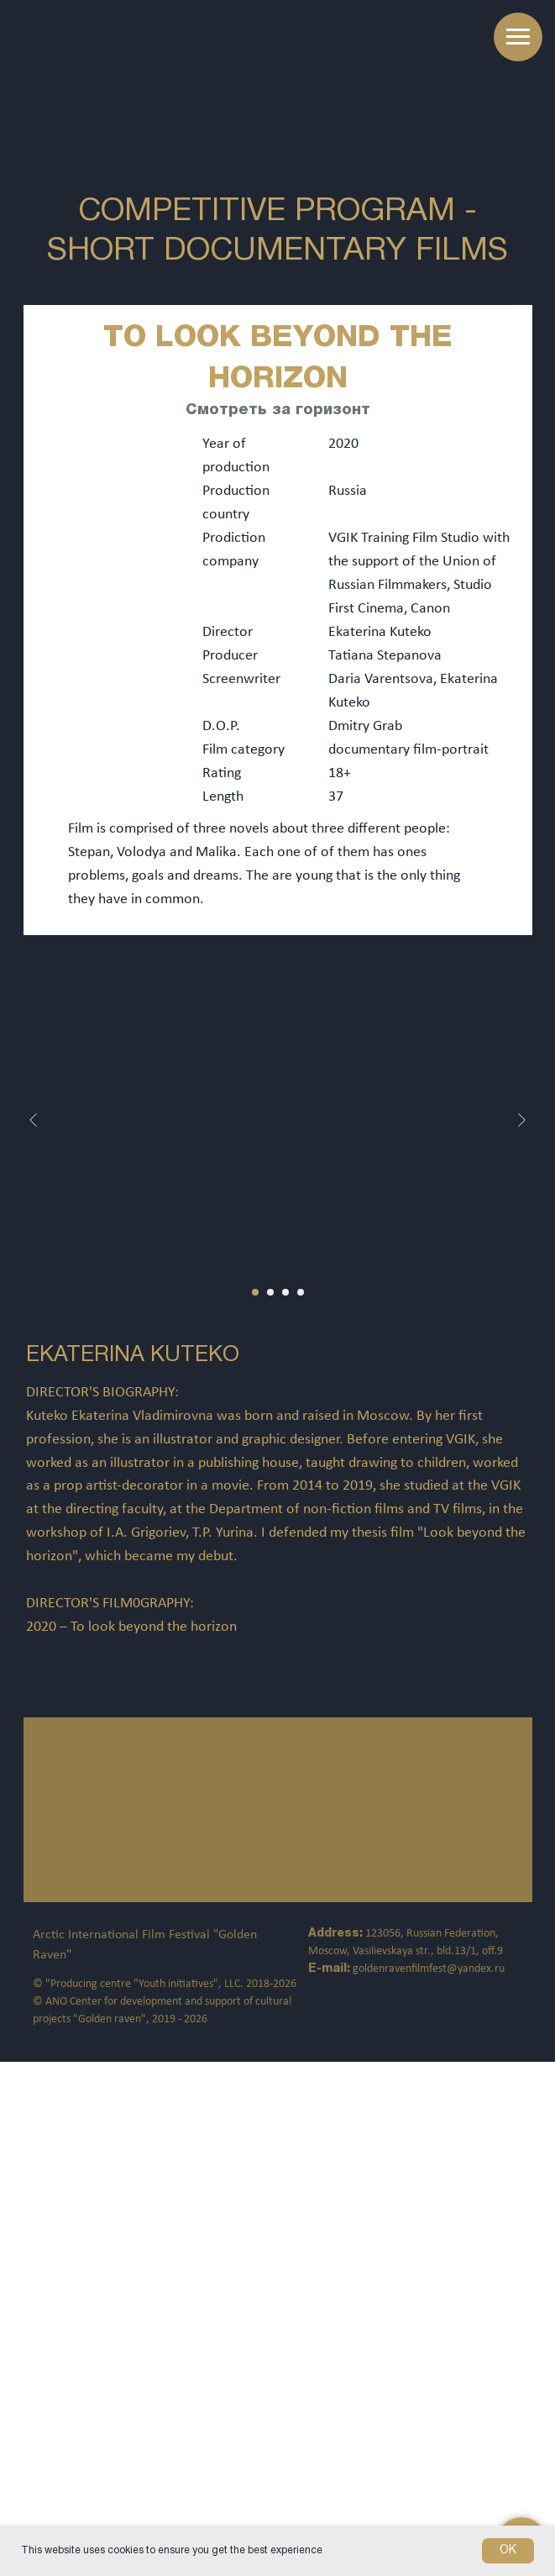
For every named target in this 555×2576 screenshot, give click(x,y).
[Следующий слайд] (521, 1120)
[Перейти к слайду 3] (285, 1292)
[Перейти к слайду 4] (300, 1292)
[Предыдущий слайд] (33, 1120)
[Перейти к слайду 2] (270, 1292)
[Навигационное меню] (518, 37)
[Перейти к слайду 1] (255, 1292)
